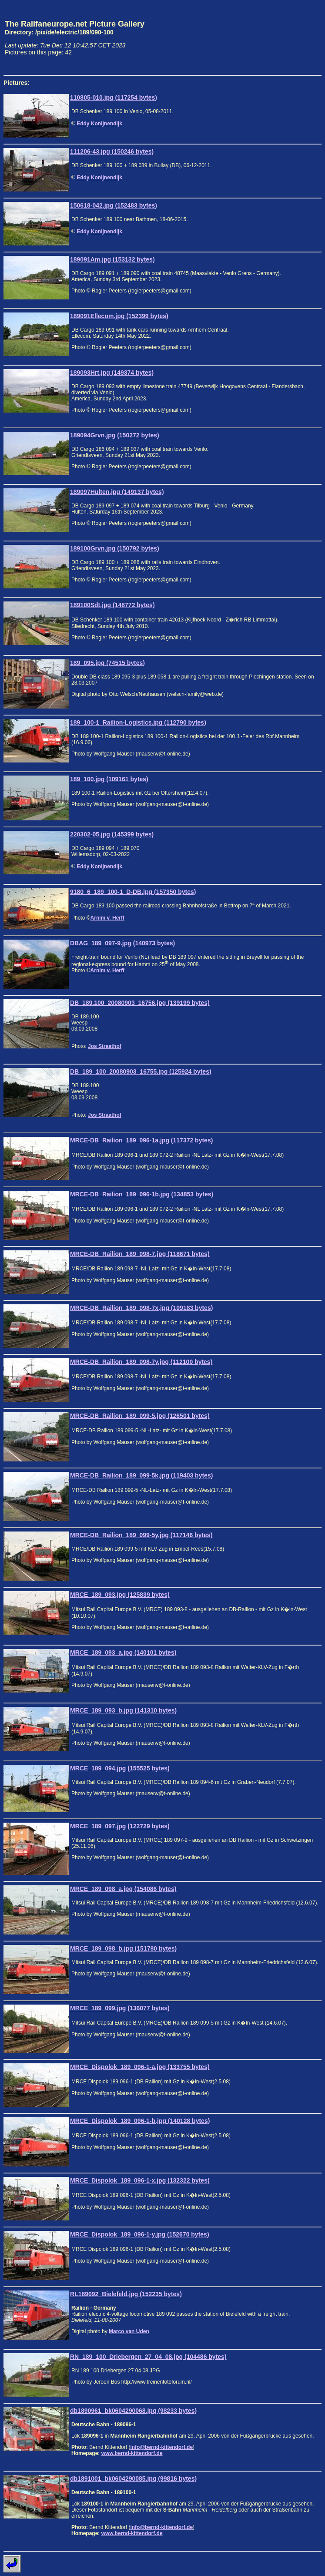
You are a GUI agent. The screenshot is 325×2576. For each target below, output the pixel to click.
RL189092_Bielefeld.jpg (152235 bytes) (126, 2294)
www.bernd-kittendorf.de (132, 2453)
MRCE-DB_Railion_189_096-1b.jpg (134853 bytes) (141, 1194)
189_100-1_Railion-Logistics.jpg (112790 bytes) (138, 722)
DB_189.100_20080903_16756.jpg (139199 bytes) (140, 1002)
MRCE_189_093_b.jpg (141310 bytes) (123, 1710)
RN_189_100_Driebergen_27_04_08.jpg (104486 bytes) (148, 2356)
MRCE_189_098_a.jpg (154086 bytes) (123, 1888)
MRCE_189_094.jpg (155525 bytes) (120, 1768)
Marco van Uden (129, 2331)
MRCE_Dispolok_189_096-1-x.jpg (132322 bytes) (140, 2180)
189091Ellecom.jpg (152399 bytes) (119, 315)
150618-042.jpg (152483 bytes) (113, 205)
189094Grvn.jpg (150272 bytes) (114, 435)
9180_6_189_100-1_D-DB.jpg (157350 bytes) (133, 891)
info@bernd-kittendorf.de (161, 2447)
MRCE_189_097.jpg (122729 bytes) (120, 1826)
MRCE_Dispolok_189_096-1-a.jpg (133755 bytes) (140, 2066)
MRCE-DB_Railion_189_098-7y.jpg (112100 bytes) (141, 1361)
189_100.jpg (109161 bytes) (109, 779)
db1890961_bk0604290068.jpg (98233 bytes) (133, 2410)
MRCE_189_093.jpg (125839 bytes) (120, 1594)
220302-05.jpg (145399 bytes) (112, 834)
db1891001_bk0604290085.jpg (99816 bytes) (133, 2478)
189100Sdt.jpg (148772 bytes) (112, 604)
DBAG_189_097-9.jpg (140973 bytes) (122, 943)
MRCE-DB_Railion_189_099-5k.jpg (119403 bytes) (141, 1475)
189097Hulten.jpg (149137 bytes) (117, 491)
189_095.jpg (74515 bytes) (107, 662)
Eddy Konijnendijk (99, 124)
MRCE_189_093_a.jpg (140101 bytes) (123, 1652)
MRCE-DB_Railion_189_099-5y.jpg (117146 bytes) (141, 1534)
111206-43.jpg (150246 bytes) (112, 151)
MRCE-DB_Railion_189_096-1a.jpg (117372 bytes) (141, 1140)
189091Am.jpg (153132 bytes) (112, 259)
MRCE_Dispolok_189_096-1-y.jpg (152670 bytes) (139, 2234)
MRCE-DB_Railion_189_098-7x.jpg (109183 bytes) (141, 1307)
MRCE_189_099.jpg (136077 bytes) (120, 2008)
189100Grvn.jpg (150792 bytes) (114, 548)
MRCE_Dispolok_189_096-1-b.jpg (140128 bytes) (140, 2120)
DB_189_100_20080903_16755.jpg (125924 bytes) (140, 1071)
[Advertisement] (281, 37)
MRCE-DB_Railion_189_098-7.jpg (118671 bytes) (140, 1253)
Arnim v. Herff (107, 918)
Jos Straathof (104, 1046)
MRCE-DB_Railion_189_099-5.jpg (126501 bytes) (140, 1415)
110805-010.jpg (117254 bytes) (113, 97)
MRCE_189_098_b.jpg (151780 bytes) (123, 1948)
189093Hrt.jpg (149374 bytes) (112, 372)
